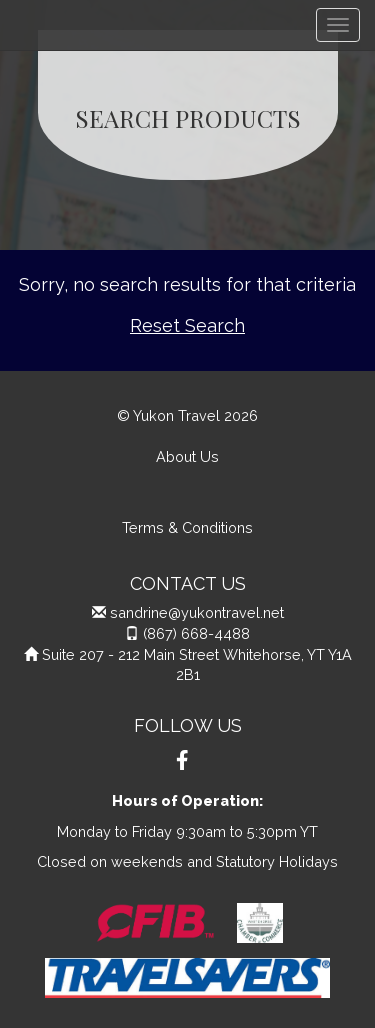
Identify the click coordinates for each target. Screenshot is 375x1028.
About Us (187, 456)
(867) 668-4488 (196, 633)
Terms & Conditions (187, 527)
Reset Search (187, 325)
